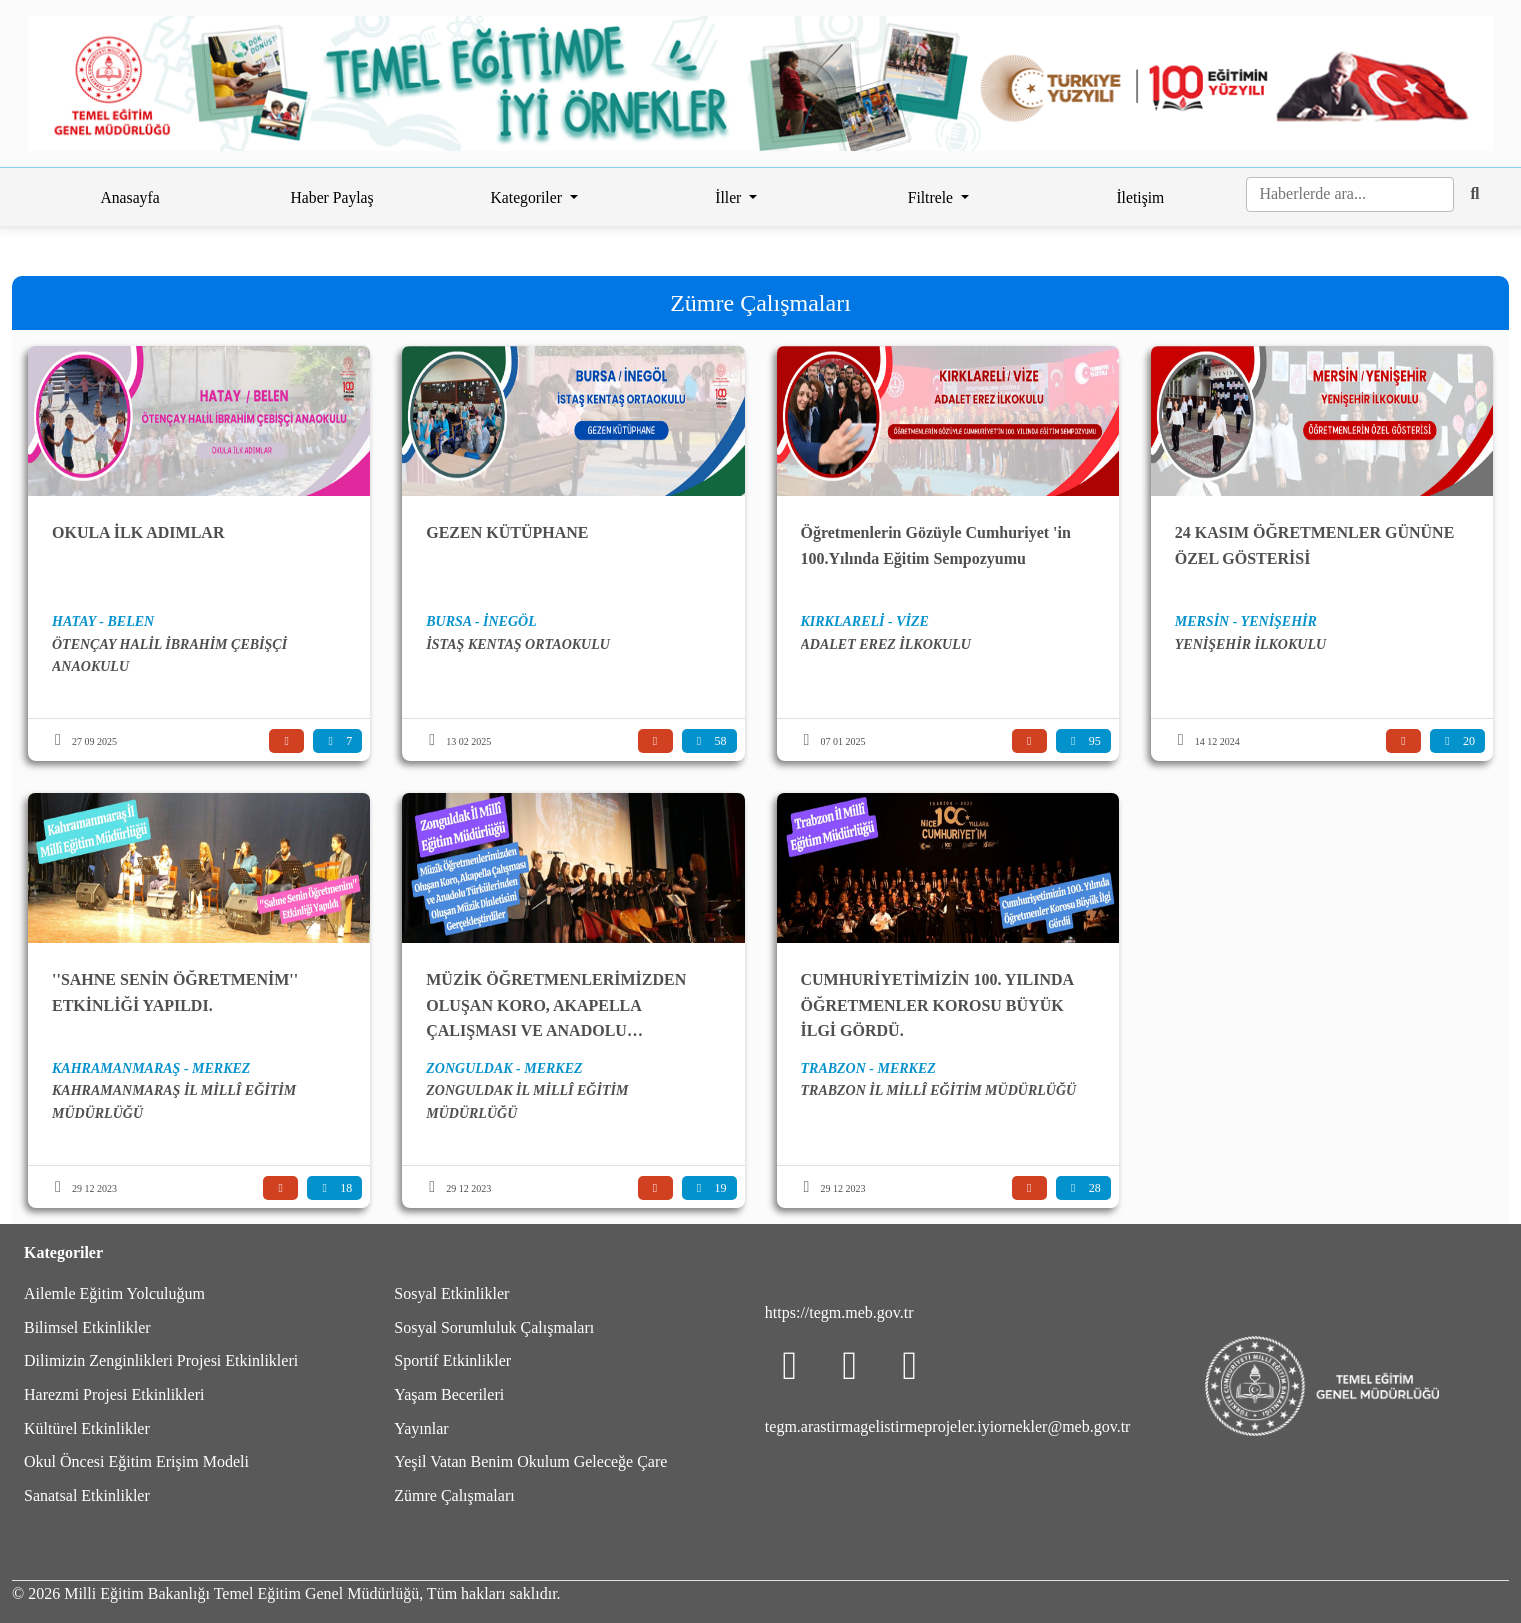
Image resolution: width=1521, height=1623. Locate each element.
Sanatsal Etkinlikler (87, 1495)
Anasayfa (129, 197)
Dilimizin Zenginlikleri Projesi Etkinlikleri (161, 1360)
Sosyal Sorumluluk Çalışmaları (494, 1327)
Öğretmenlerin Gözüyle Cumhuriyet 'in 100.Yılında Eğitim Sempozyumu (936, 545)
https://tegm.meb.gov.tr (839, 1312)
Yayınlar (421, 1428)
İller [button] (730, 197)
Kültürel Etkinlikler (87, 1428)
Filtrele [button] (932, 197)
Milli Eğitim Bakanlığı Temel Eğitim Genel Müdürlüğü (241, 1593)
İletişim (1140, 197)
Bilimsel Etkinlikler (87, 1327)
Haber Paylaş (332, 197)
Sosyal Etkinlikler (451, 1293)
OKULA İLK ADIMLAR (138, 532)
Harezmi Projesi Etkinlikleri (114, 1394)
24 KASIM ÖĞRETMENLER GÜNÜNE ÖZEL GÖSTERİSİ (1315, 545)
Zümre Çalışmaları (454, 1495)
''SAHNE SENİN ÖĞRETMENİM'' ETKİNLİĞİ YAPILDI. (175, 992)
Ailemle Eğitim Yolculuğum (114, 1293)
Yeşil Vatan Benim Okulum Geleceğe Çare (530, 1461)
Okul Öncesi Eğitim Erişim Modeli (136, 1461)
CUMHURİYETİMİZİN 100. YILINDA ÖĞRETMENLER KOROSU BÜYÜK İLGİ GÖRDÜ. (937, 1005)
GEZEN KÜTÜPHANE (507, 532)
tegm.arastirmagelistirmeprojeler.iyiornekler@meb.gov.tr (948, 1426)
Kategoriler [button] (528, 197)
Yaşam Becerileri (449, 1394)
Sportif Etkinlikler (452, 1360)
